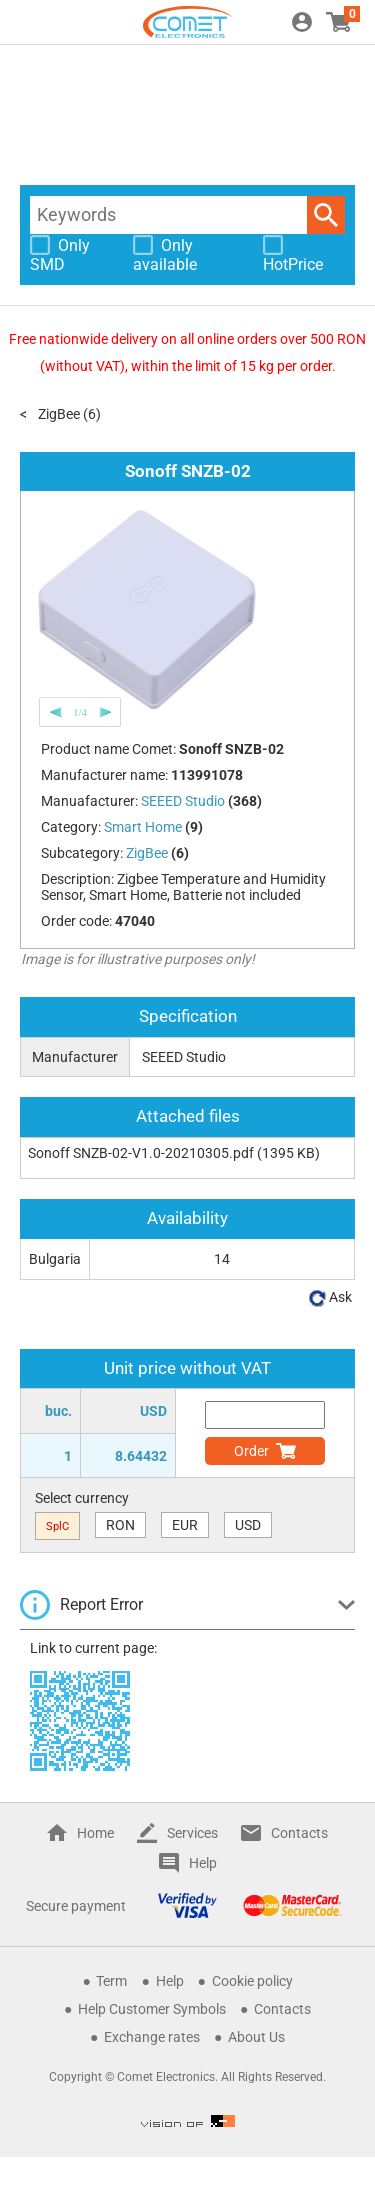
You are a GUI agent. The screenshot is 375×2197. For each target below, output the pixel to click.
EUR (185, 1525)
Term (111, 1981)
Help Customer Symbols (152, 2009)
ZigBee (59, 414)
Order (251, 1451)
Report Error (101, 1604)
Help (203, 1863)
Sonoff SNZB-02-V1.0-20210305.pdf (141, 1153)
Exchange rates (152, 2037)
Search (326, 215)
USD (248, 1525)
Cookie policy (252, 1981)
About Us (256, 2037)
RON (120, 1525)
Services (192, 1833)
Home (95, 1833)
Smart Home (143, 827)
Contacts (299, 1833)
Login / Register (302, 22)
